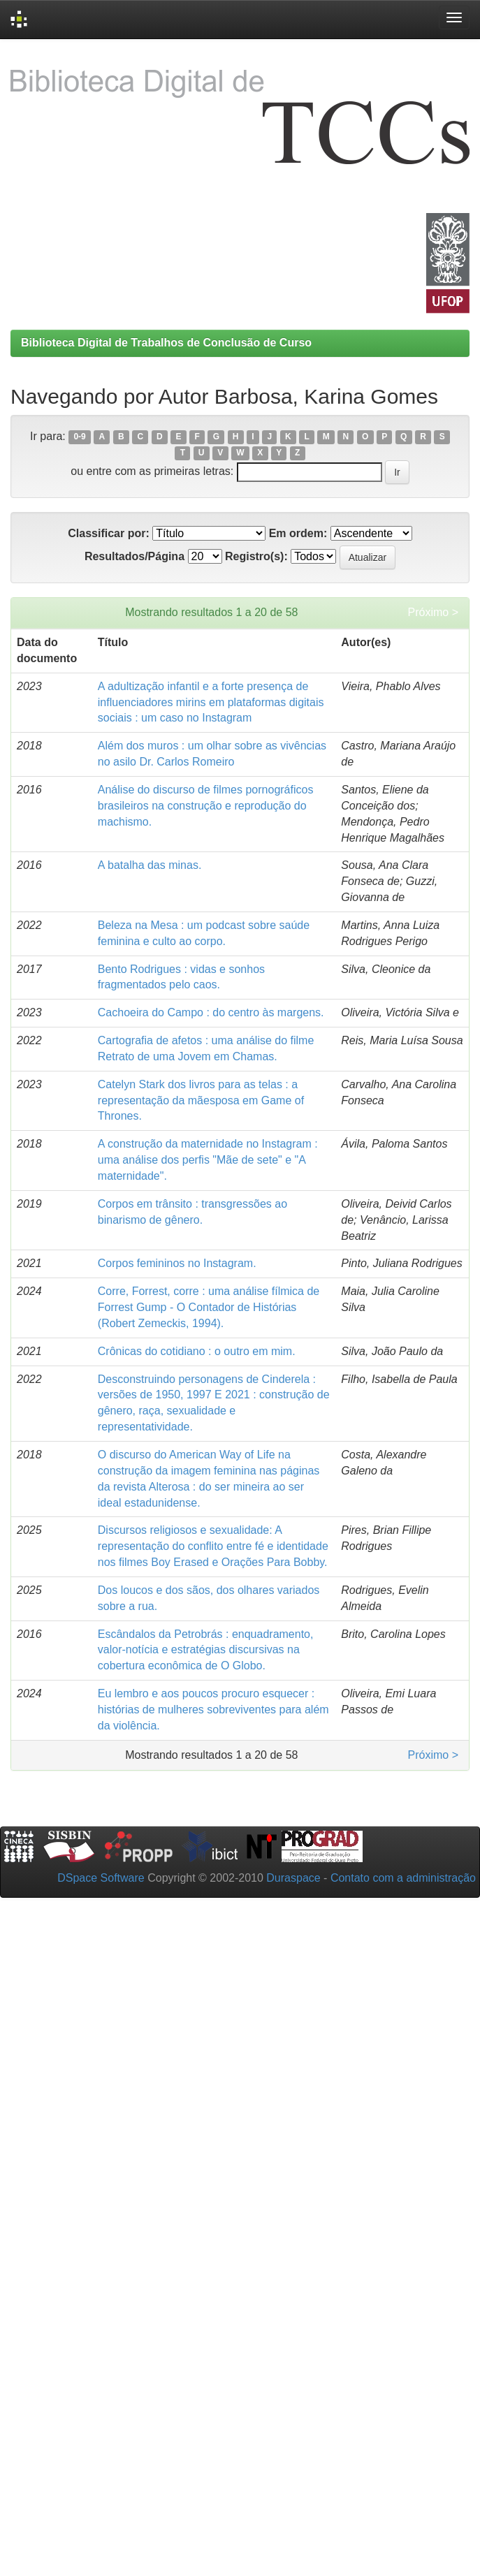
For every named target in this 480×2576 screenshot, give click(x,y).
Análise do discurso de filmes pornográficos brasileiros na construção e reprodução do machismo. (206, 806)
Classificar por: (108, 533)
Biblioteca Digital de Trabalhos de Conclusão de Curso (166, 343)
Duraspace (293, 1878)
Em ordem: (298, 533)
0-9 (79, 437)
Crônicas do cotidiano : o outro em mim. (197, 1351)
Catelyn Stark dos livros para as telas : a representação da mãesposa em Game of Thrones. (201, 1100)
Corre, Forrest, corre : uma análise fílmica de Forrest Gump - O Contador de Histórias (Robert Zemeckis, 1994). (208, 1307)
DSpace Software (101, 1878)
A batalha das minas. (150, 865)
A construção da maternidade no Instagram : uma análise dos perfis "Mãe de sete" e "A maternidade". (208, 1160)
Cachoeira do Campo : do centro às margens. (211, 1012)
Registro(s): (256, 556)
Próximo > (433, 612)
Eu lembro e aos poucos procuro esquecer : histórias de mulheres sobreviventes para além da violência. (213, 1710)
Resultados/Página (134, 556)
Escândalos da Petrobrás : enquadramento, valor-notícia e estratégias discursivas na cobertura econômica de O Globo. (206, 1650)
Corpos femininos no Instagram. (177, 1263)
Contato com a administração (403, 1878)
